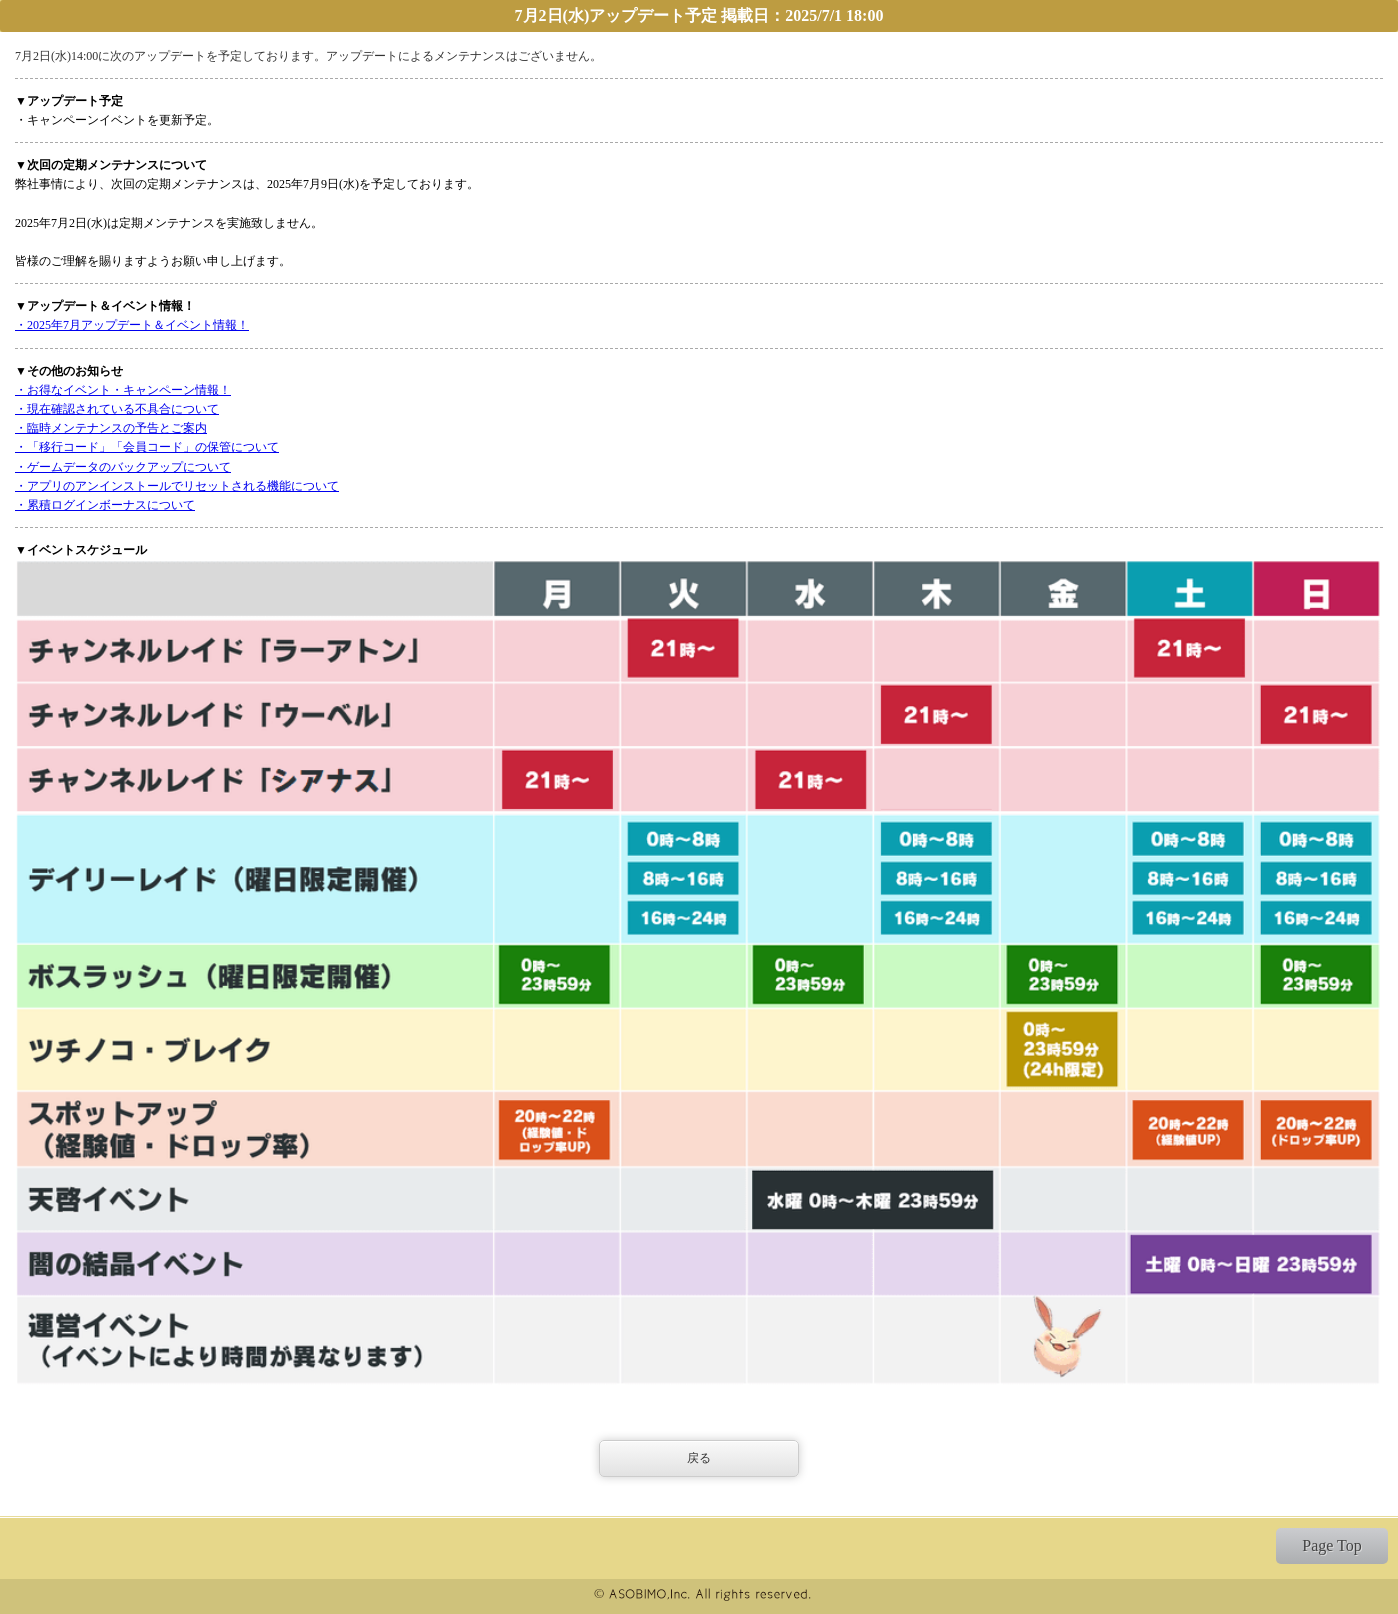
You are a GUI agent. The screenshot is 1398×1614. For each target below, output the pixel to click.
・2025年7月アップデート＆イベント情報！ (132, 325)
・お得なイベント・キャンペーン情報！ (123, 390)
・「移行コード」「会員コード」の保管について (147, 447)
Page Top (1331, 1545)
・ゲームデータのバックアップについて (123, 467)
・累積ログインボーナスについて (105, 505)
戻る (699, 1458)
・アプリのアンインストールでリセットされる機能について (177, 486)
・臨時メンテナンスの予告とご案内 (111, 428)
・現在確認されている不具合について (117, 409)
